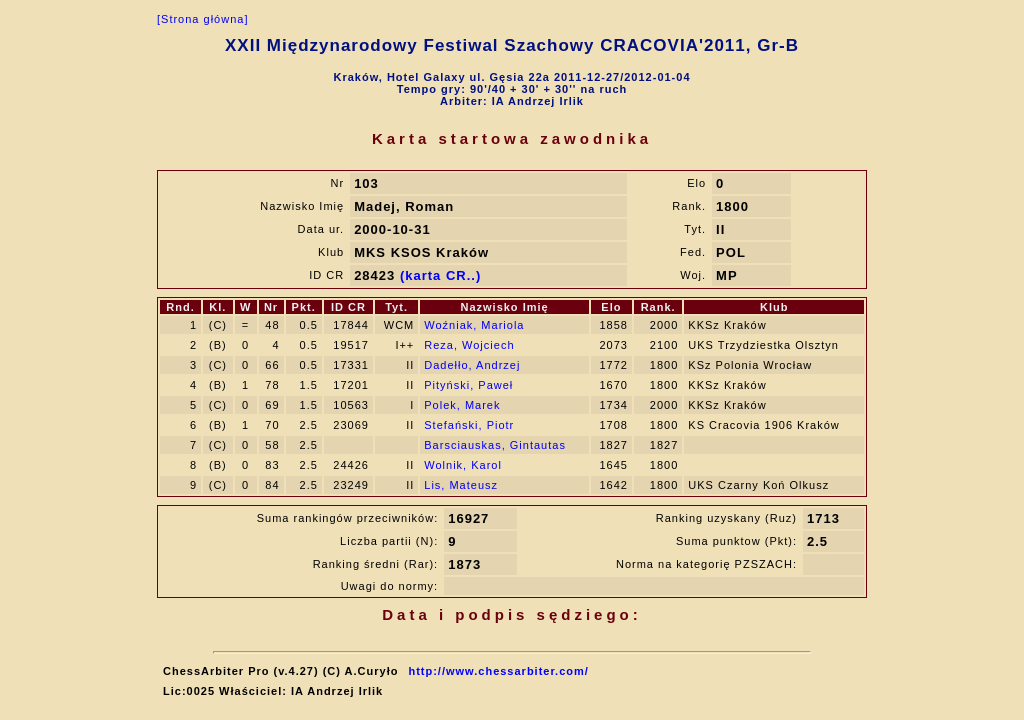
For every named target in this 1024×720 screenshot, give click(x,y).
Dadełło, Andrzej (472, 365)
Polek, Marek (462, 405)
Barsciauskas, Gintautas (495, 445)
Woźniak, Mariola (474, 325)
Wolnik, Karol (463, 465)
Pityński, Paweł (468, 385)
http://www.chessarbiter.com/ (498, 671)
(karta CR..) (440, 275)
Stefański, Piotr (469, 425)
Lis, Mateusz (461, 485)
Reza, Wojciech (469, 345)
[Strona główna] (202, 19)
